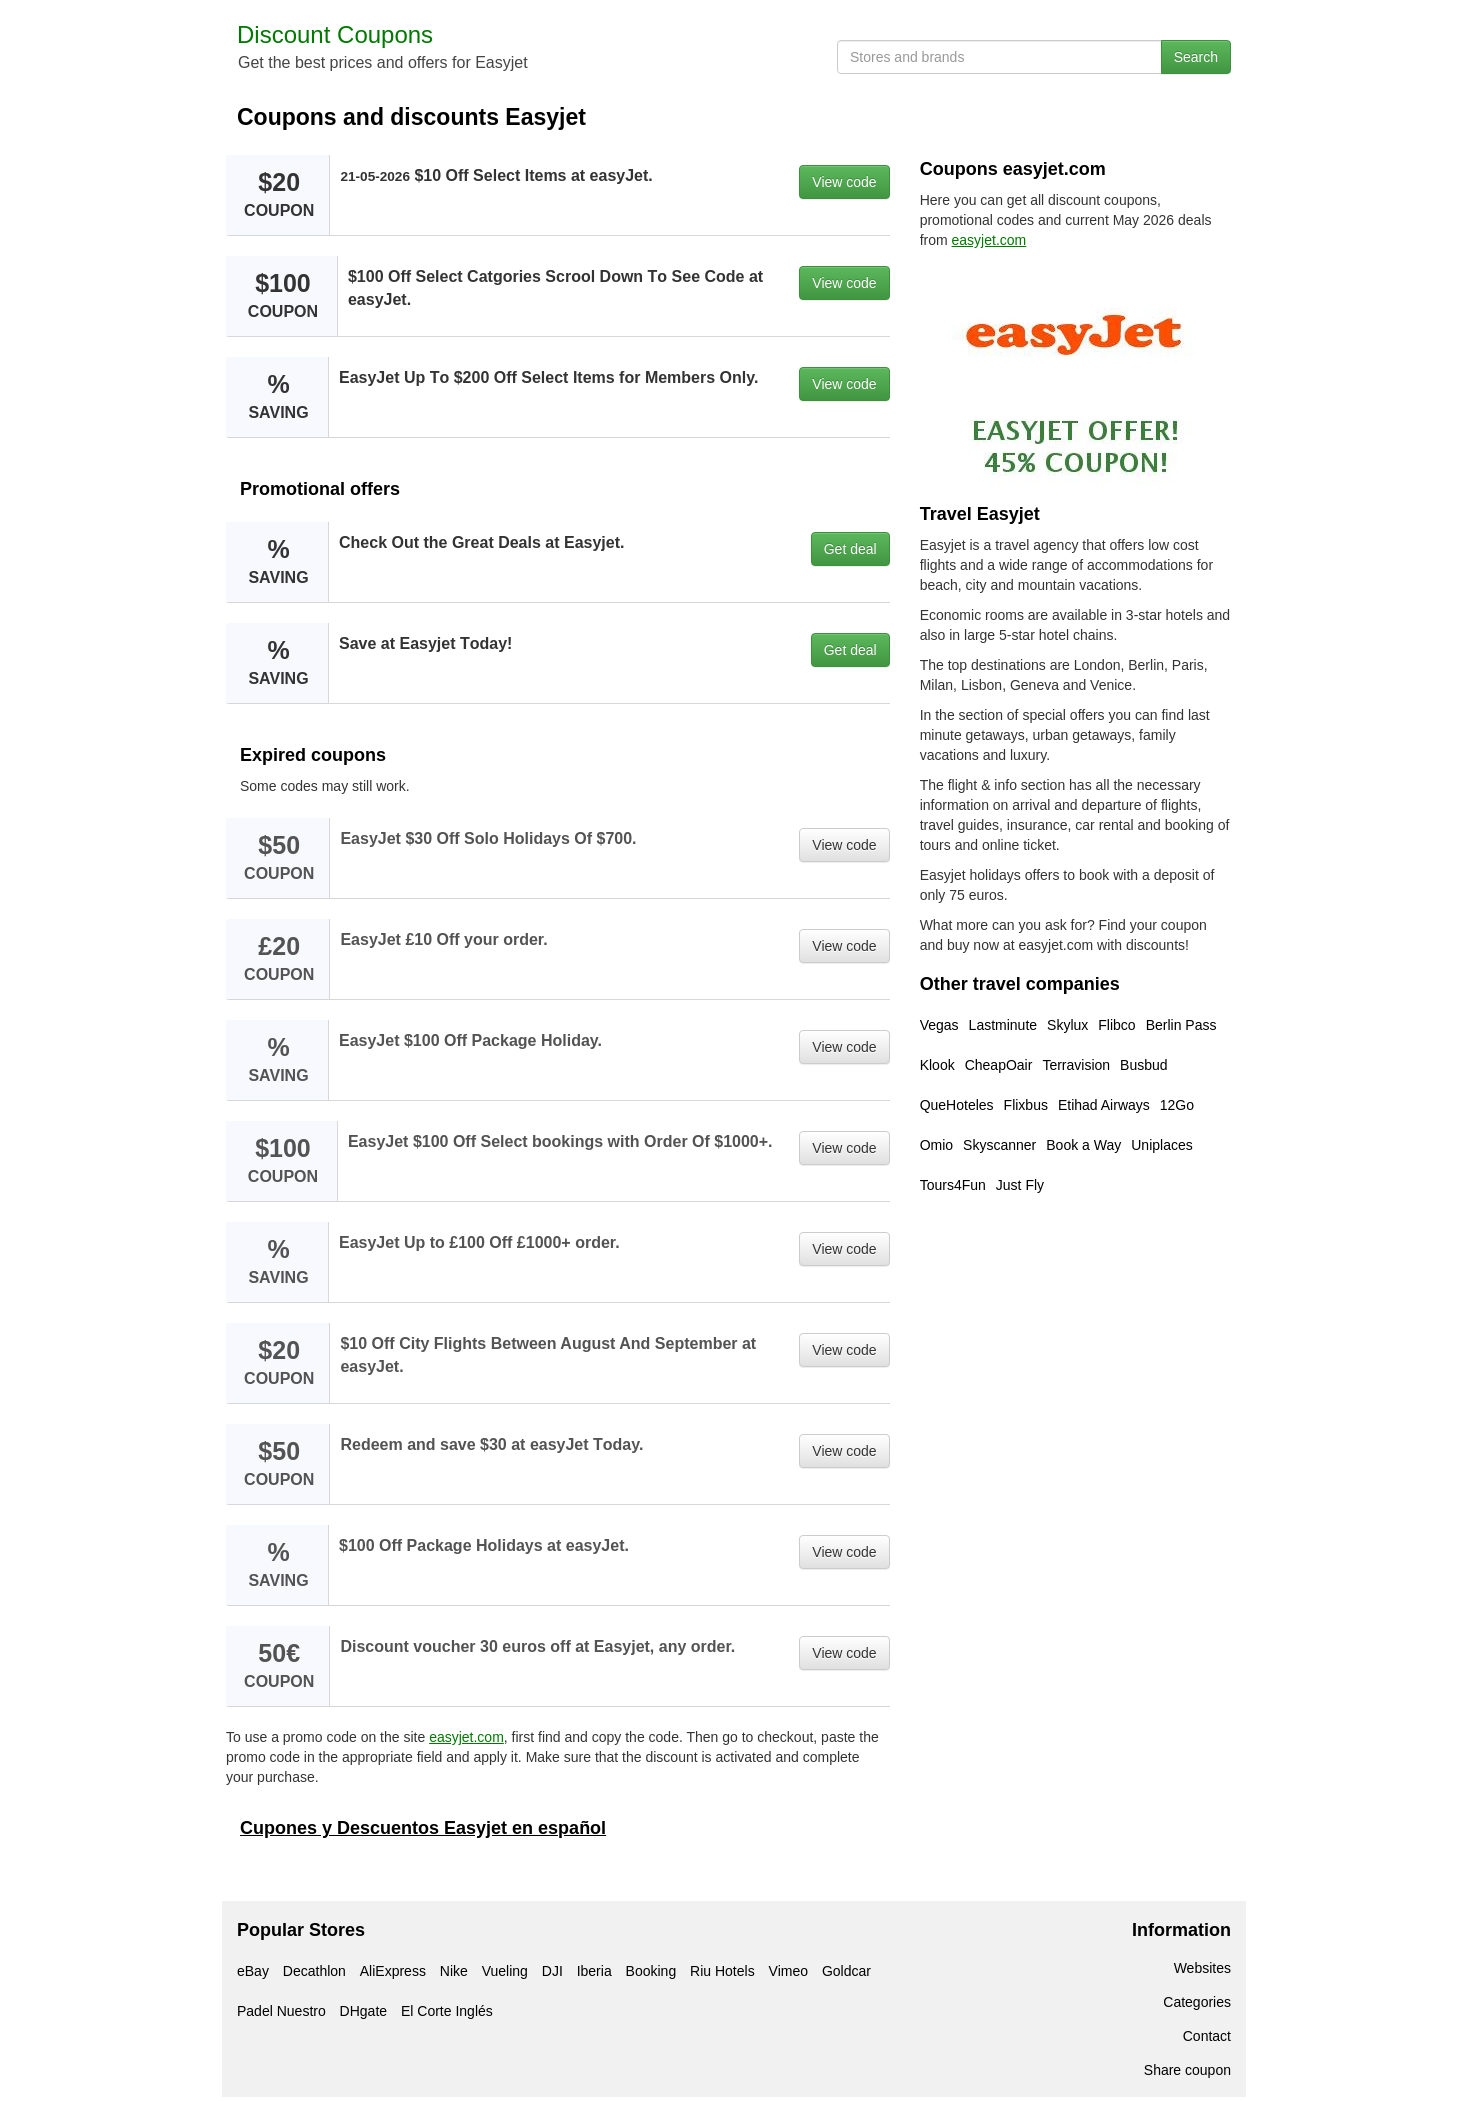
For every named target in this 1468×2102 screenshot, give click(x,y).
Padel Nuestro (281, 2011)
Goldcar (846, 1971)
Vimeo (788, 1971)
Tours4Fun (953, 1185)
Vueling (505, 1971)
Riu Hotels (722, 1971)
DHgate (363, 2011)
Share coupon (1187, 2070)
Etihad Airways (1104, 1105)
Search (1196, 57)
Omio (936, 1145)
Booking (651, 1971)
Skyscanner (999, 1145)
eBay (253, 1971)
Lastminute (1003, 1025)
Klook (937, 1065)
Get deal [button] (850, 549)
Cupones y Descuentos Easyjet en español (423, 1828)
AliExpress (393, 1971)
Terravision (1076, 1065)
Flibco (1116, 1025)
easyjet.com (466, 1737)
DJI (552, 1971)
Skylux (1067, 1025)
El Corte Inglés (447, 2011)
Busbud (1143, 1065)
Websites (1202, 1968)
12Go (1177, 1105)
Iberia (594, 1971)
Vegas (939, 1025)
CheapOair (999, 1065)
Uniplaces (1161, 1145)
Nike (454, 1971)
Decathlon (314, 1971)
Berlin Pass (1181, 1025)
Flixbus (1026, 1105)
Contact (1207, 2036)
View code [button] (844, 182)
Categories (1197, 2002)
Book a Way (1083, 1145)
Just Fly (1020, 1185)
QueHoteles (957, 1105)
